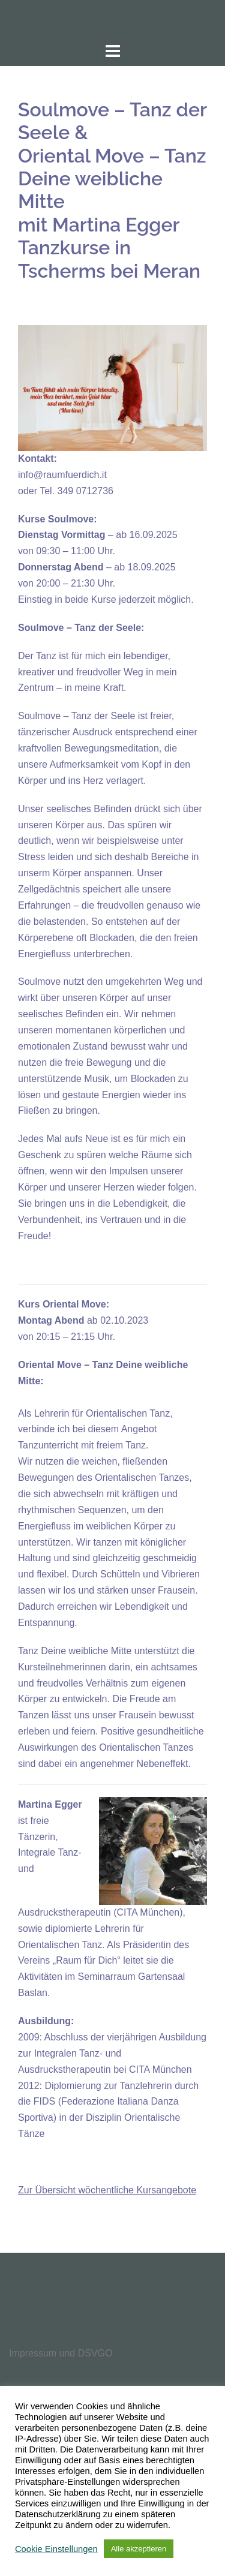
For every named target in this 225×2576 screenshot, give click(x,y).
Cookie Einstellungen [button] (56, 2549)
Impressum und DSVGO (61, 2353)
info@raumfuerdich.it (62, 475)
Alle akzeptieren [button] (139, 2548)
